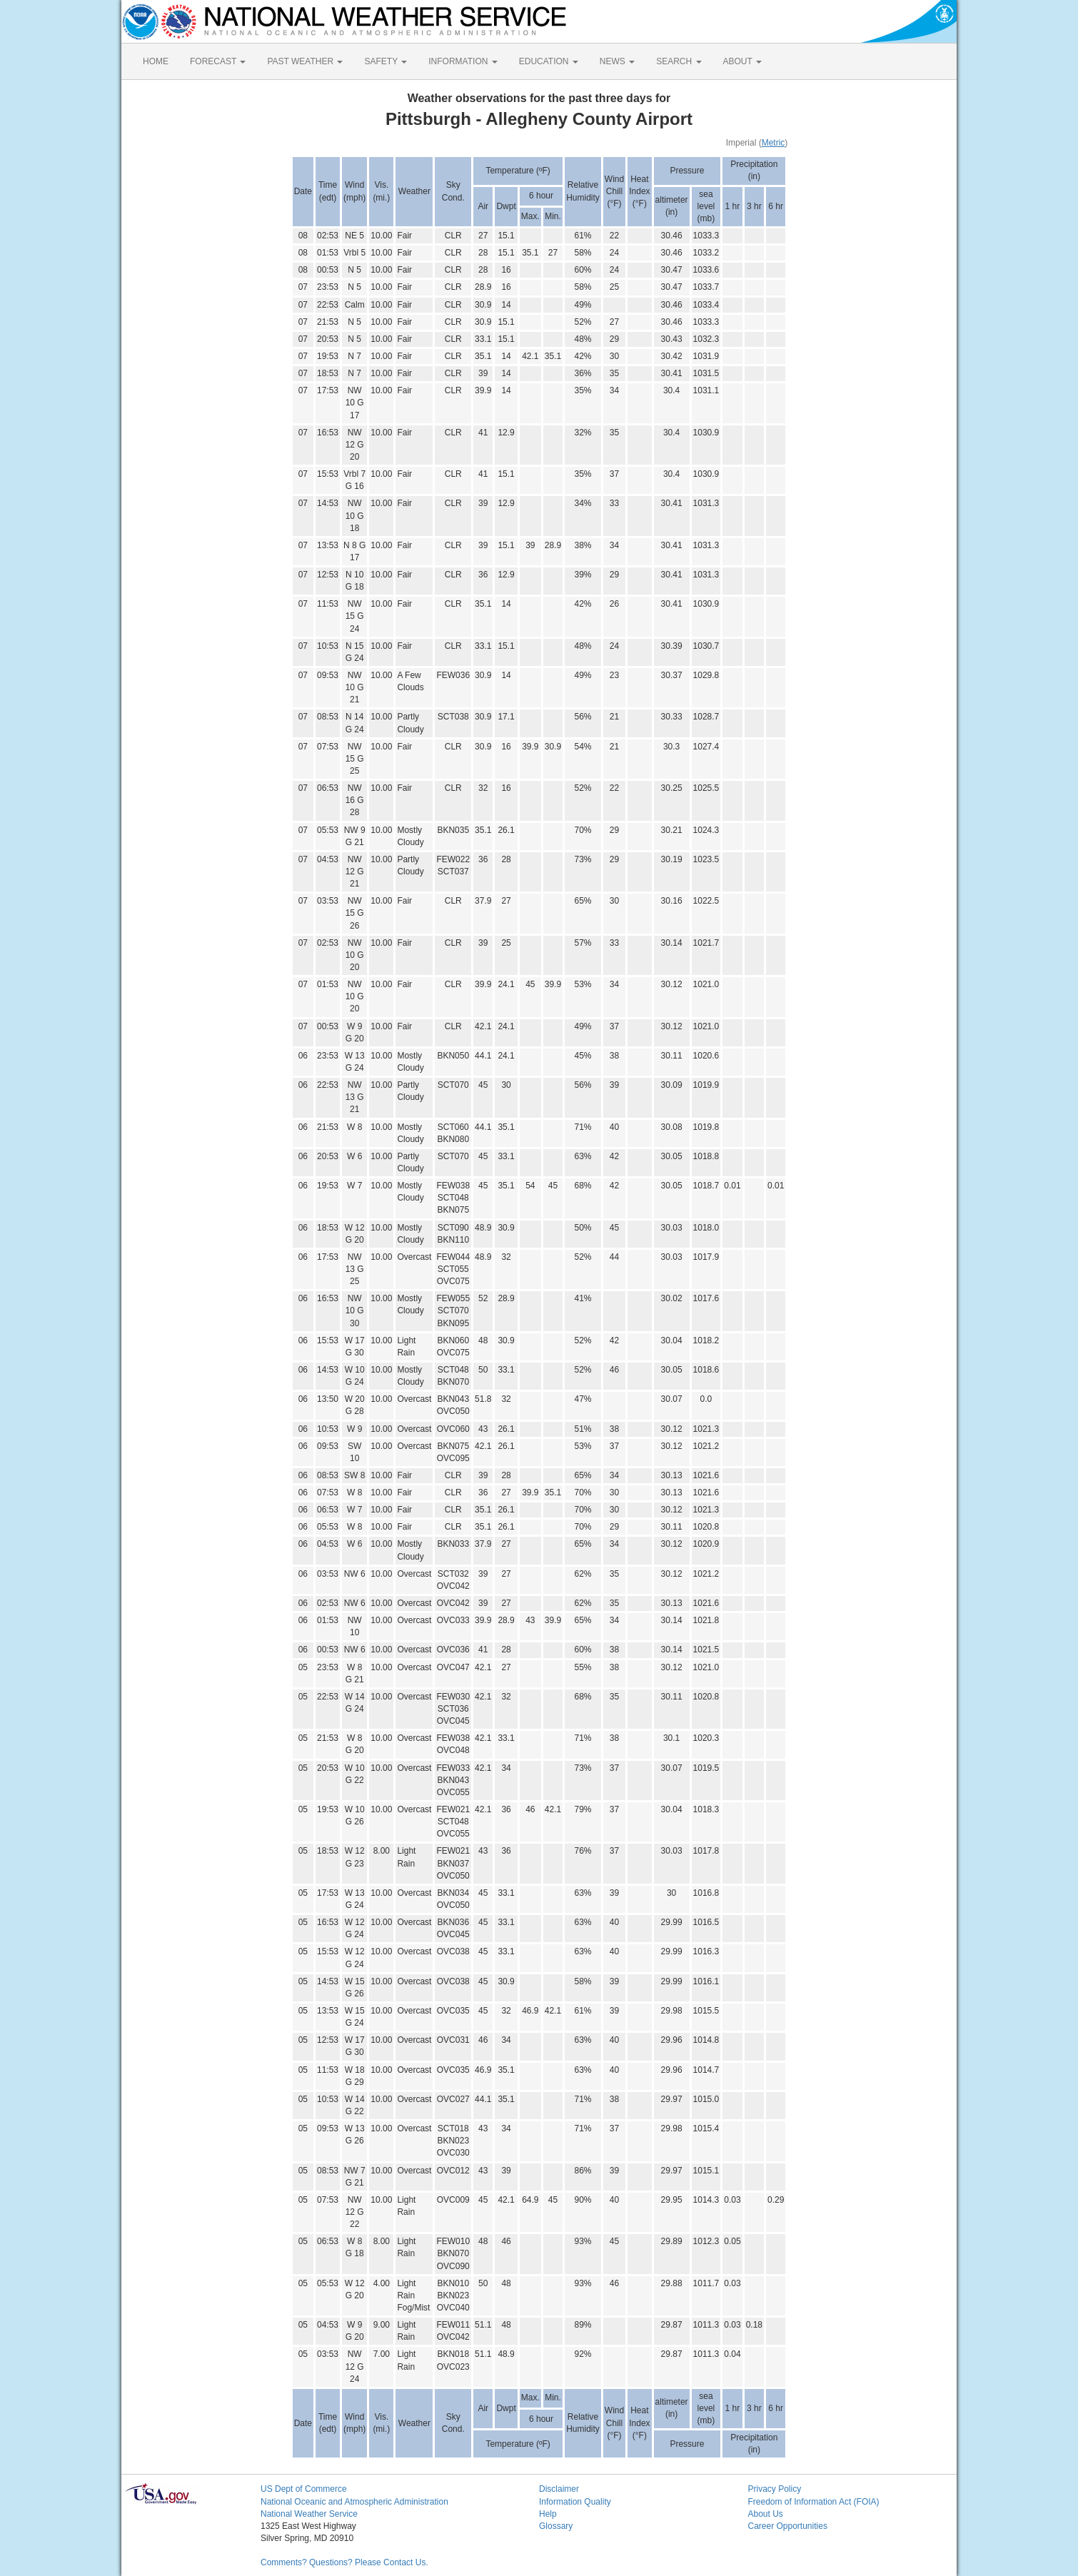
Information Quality (575, 2502)
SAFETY (385, 61)
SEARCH (678, 61)
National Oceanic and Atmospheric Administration (354, 2502)
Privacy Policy (775, 2489)
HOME (155, 61)
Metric (773, 143)
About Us (765, 2514)
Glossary (556, 2526)
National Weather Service (309, 2514)
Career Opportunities (787, 2526)
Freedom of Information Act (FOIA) (814, 2502)
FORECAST (218, 61)
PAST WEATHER (305, 61)
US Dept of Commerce (304, 2489)
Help (548, 2514)
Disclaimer (559, 2489)
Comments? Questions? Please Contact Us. (344, 2562)
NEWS (617, 61)
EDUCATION (548, 61)
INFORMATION (462, 61)
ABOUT (742, 61)
